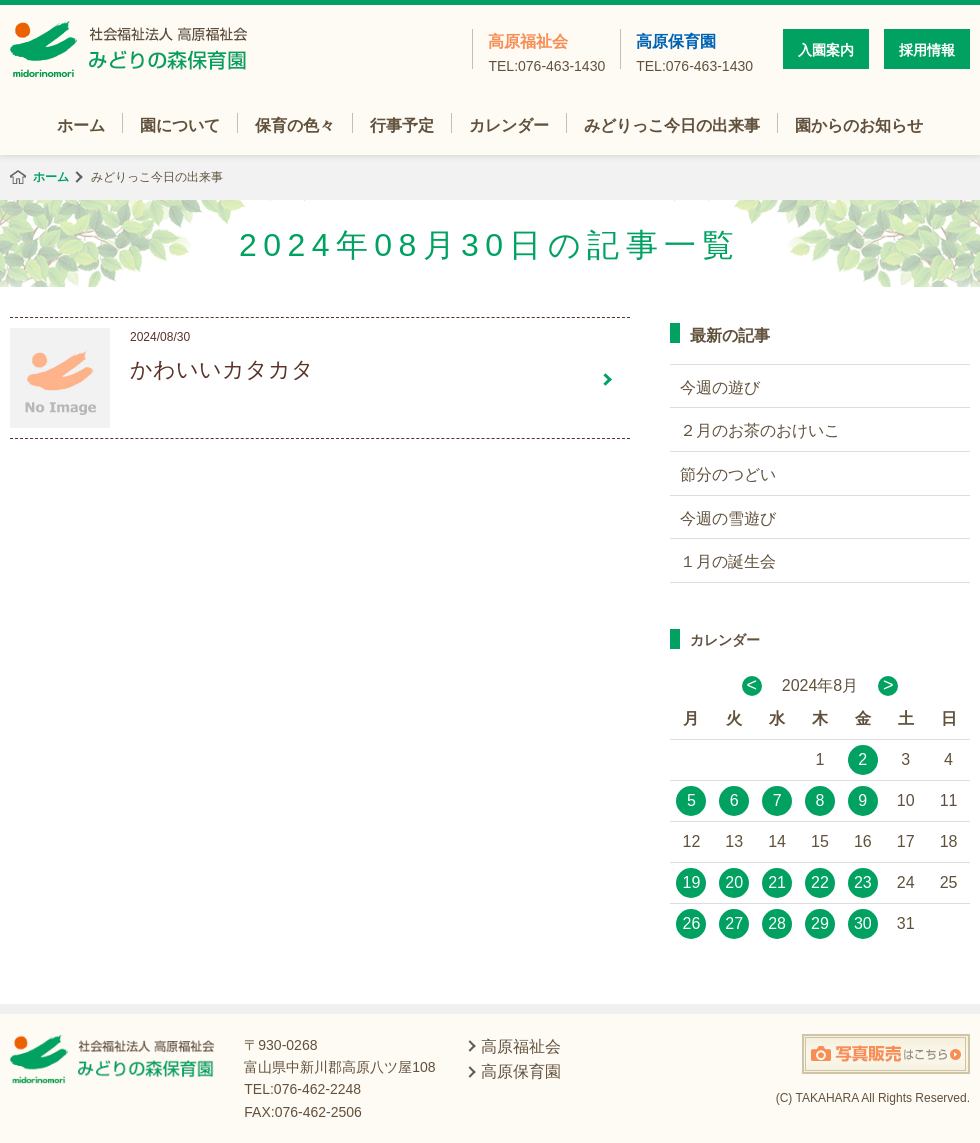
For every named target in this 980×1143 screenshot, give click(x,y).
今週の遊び (720, 387)
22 (820, 882)
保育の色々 (295, 125)
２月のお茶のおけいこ (760, 430)
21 (777, 882)
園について (180, 125)
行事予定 (402, 125)
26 (692, 923)
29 (820, 923)
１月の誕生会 (728, 561)
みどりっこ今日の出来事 (672, 125)
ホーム (81, 125)
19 (692, 882)
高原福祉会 (546, 51)
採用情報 (927, 50)
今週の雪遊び (728, 518)
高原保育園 (694, 51)
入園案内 (826, 50)
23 (863, 882)
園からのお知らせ (859, 125)
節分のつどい (728, 474)
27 (734, 923)
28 (777, 923)
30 (863, 923)
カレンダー (509, 125)
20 (734, 882)
